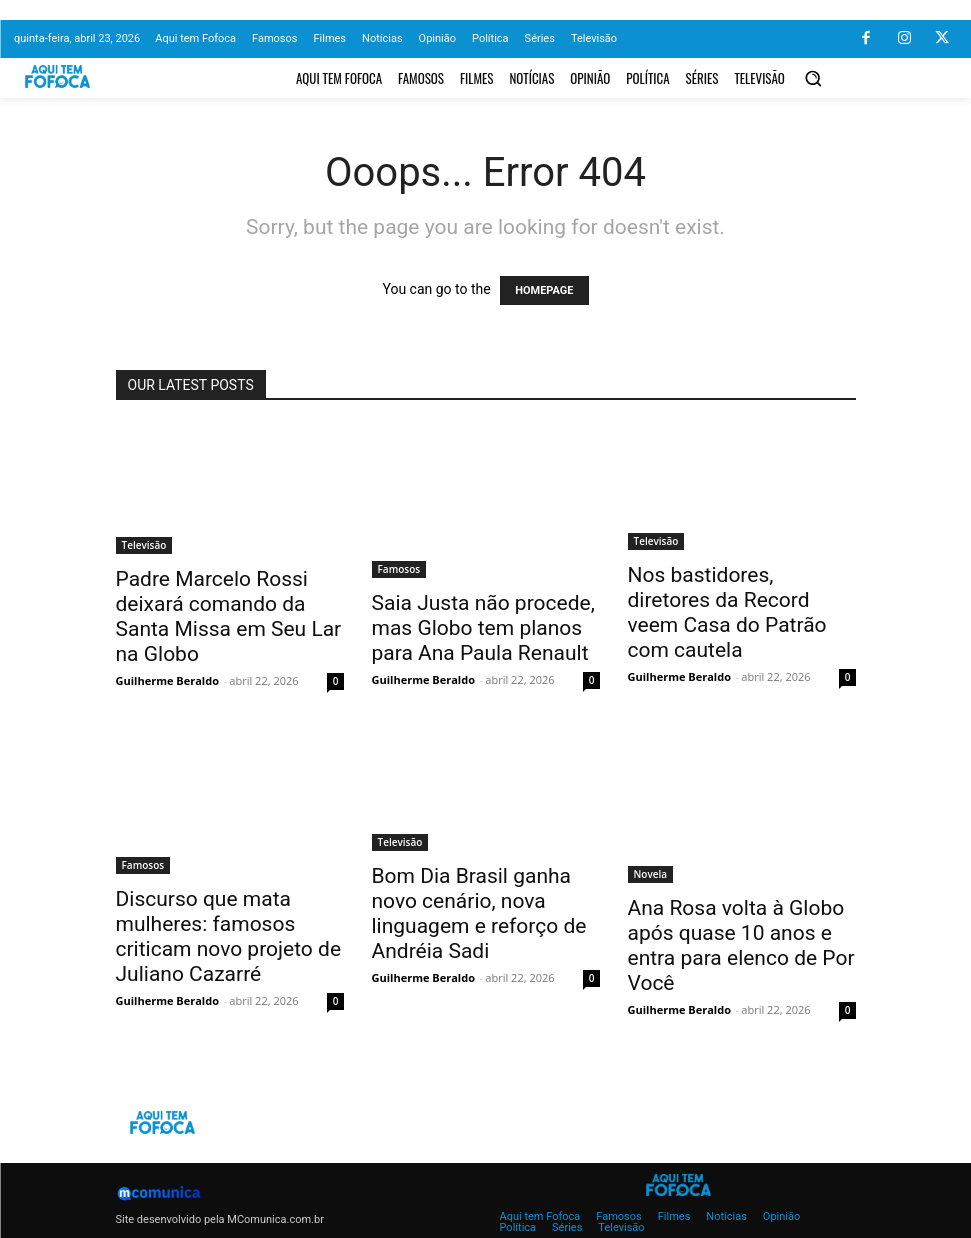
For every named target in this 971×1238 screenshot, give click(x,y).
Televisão (144, 545)
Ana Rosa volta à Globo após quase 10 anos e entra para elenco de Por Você (741, 945)
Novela (651, 874)
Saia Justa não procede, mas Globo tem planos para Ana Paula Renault (483, 628)
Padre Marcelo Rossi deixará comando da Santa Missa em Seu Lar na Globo (229, 616)
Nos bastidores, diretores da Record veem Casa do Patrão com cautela (727, 612)
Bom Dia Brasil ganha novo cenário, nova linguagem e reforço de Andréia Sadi (479, 913)
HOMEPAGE (544, 290)
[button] (813, 78)
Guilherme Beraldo (167, 680)
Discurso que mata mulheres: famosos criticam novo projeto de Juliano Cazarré (229, 936)
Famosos (399, 569)
